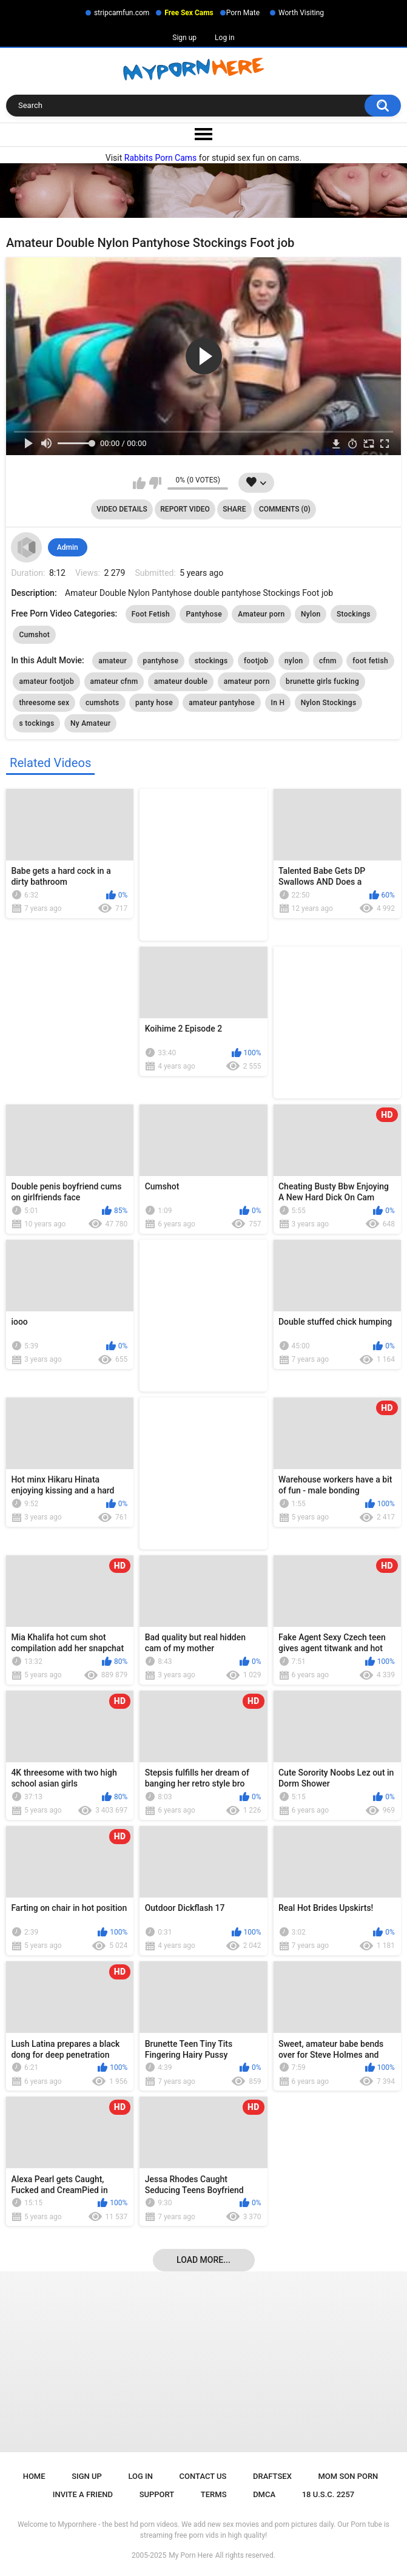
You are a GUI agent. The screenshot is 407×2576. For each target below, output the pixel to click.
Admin (67, 547)
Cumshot (34, 634)
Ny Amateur (90, 723)
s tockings (36, 723)
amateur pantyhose (222, 702)
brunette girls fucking (322, 681)
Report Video (184, 509)
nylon (293, 661)
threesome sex (44, 702)
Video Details (121, 509)
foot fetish (370, 661)
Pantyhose (203, 614)
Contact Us (203, 2476)
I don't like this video (155, 483)
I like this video (139, 483)
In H (278, 702)
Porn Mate (243, 12)
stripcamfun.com (121, 12)
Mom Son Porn (348, 2476)
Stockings (354, 614)
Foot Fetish (151, 614)
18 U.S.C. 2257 (328, 2494)
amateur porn (247, 681)
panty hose (154, 702)
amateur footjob (46, 681)
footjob (256, 661)
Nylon (310, 614)
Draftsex (272, 2476)
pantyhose (161, 661)
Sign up (184, 37)
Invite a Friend (83, 2494)
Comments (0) (285, 509)
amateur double (180, 681)
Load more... (203, 2260)
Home (34, 2476)
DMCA (264, 2494)
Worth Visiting (301, 12)
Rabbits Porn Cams (160, 158)
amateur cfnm (114, 681)
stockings (211, 661)
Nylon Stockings (329, 702)
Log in (225, 37)
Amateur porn (261, 614)
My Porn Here (190, 2555)
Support (157, 2494)
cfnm (328, 661)
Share (234, 509)
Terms (214, 2494)
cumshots (102, 702)
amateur (112, 661)
